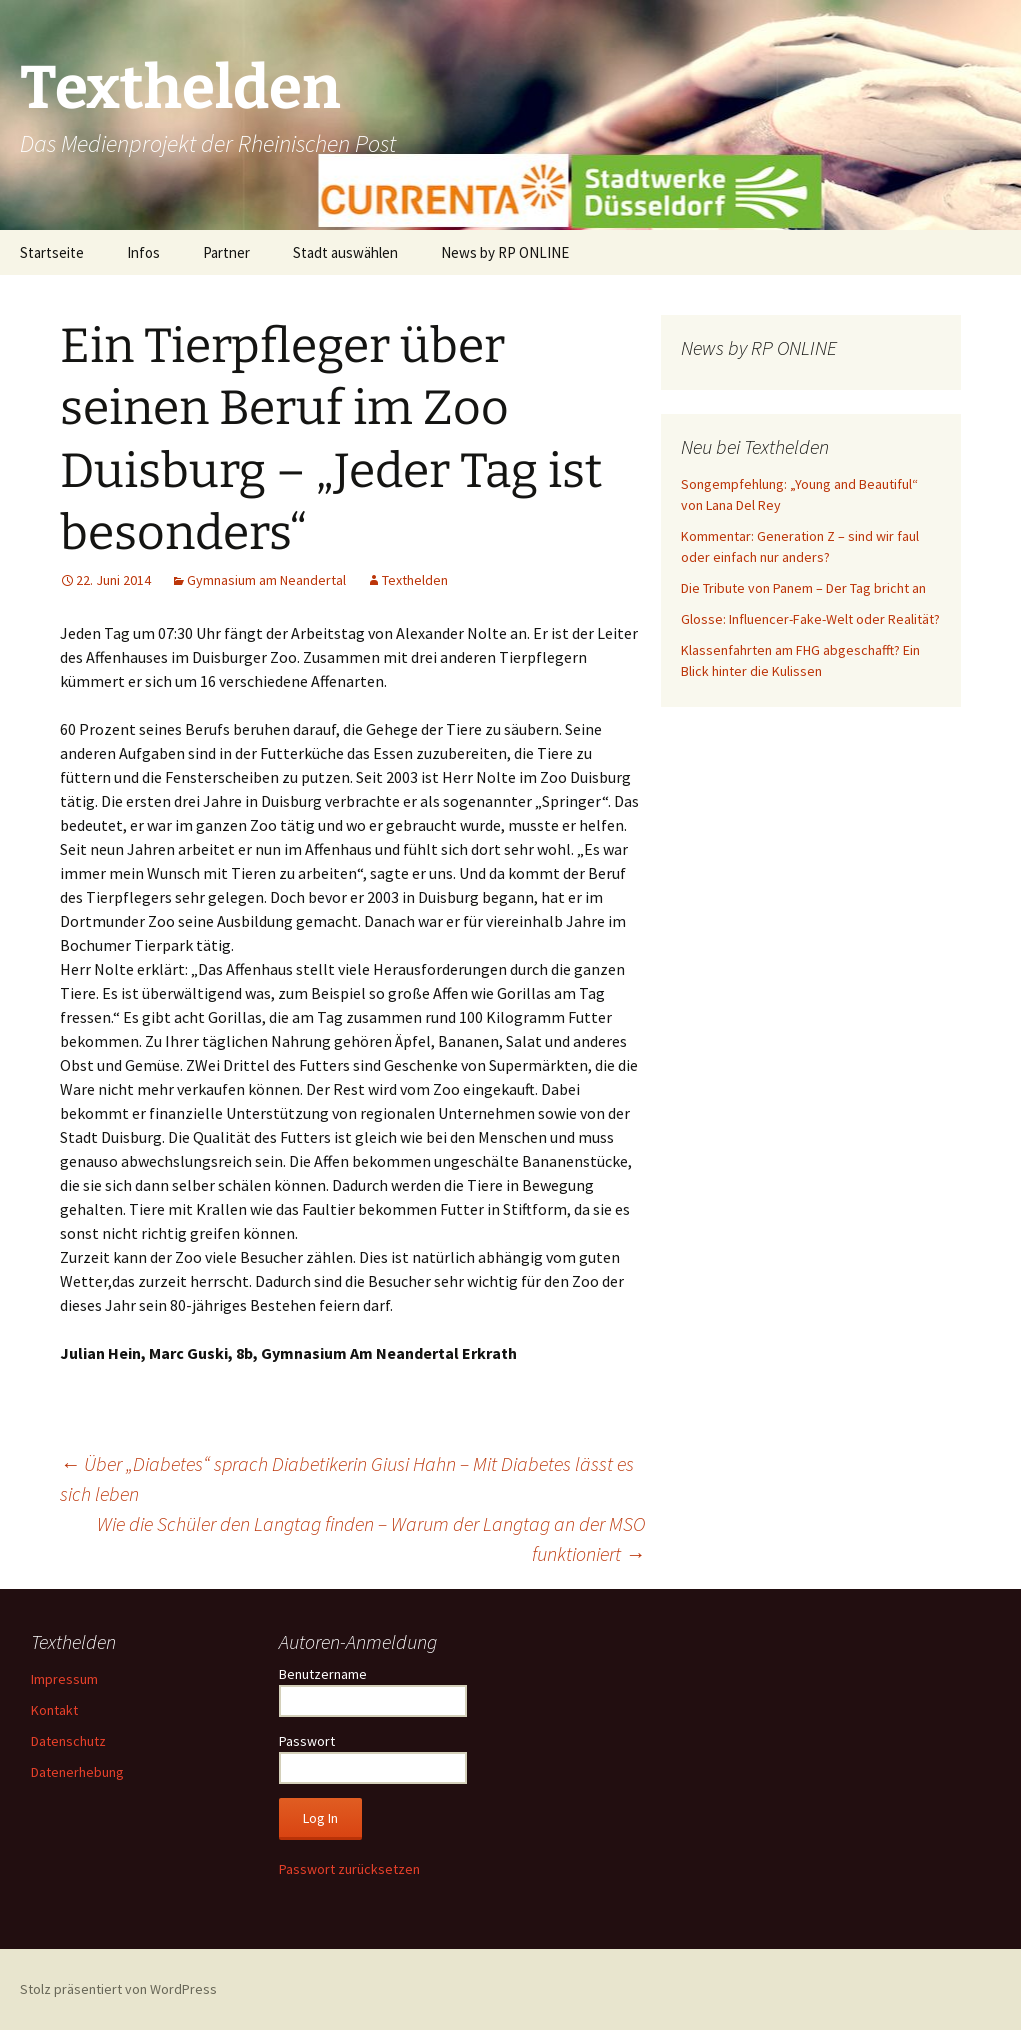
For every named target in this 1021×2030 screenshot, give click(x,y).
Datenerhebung (77, 1772)
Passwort (307, 1741)
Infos (143, 252)
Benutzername (323, 1674)
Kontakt (54, 1710)
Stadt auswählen (345, 252)
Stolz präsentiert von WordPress (118, 1989)
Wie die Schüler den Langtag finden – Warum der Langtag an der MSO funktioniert (371, 1538)
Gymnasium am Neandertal (266, 580)
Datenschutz (68, 1741)
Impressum (64, 1679)
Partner (226, 252)
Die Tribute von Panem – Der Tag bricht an (803, 588)
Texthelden (415, 580)
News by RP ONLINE (505, 252)
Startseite (52, 252)
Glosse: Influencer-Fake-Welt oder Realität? (810, 619)
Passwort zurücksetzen (349, 1869)
